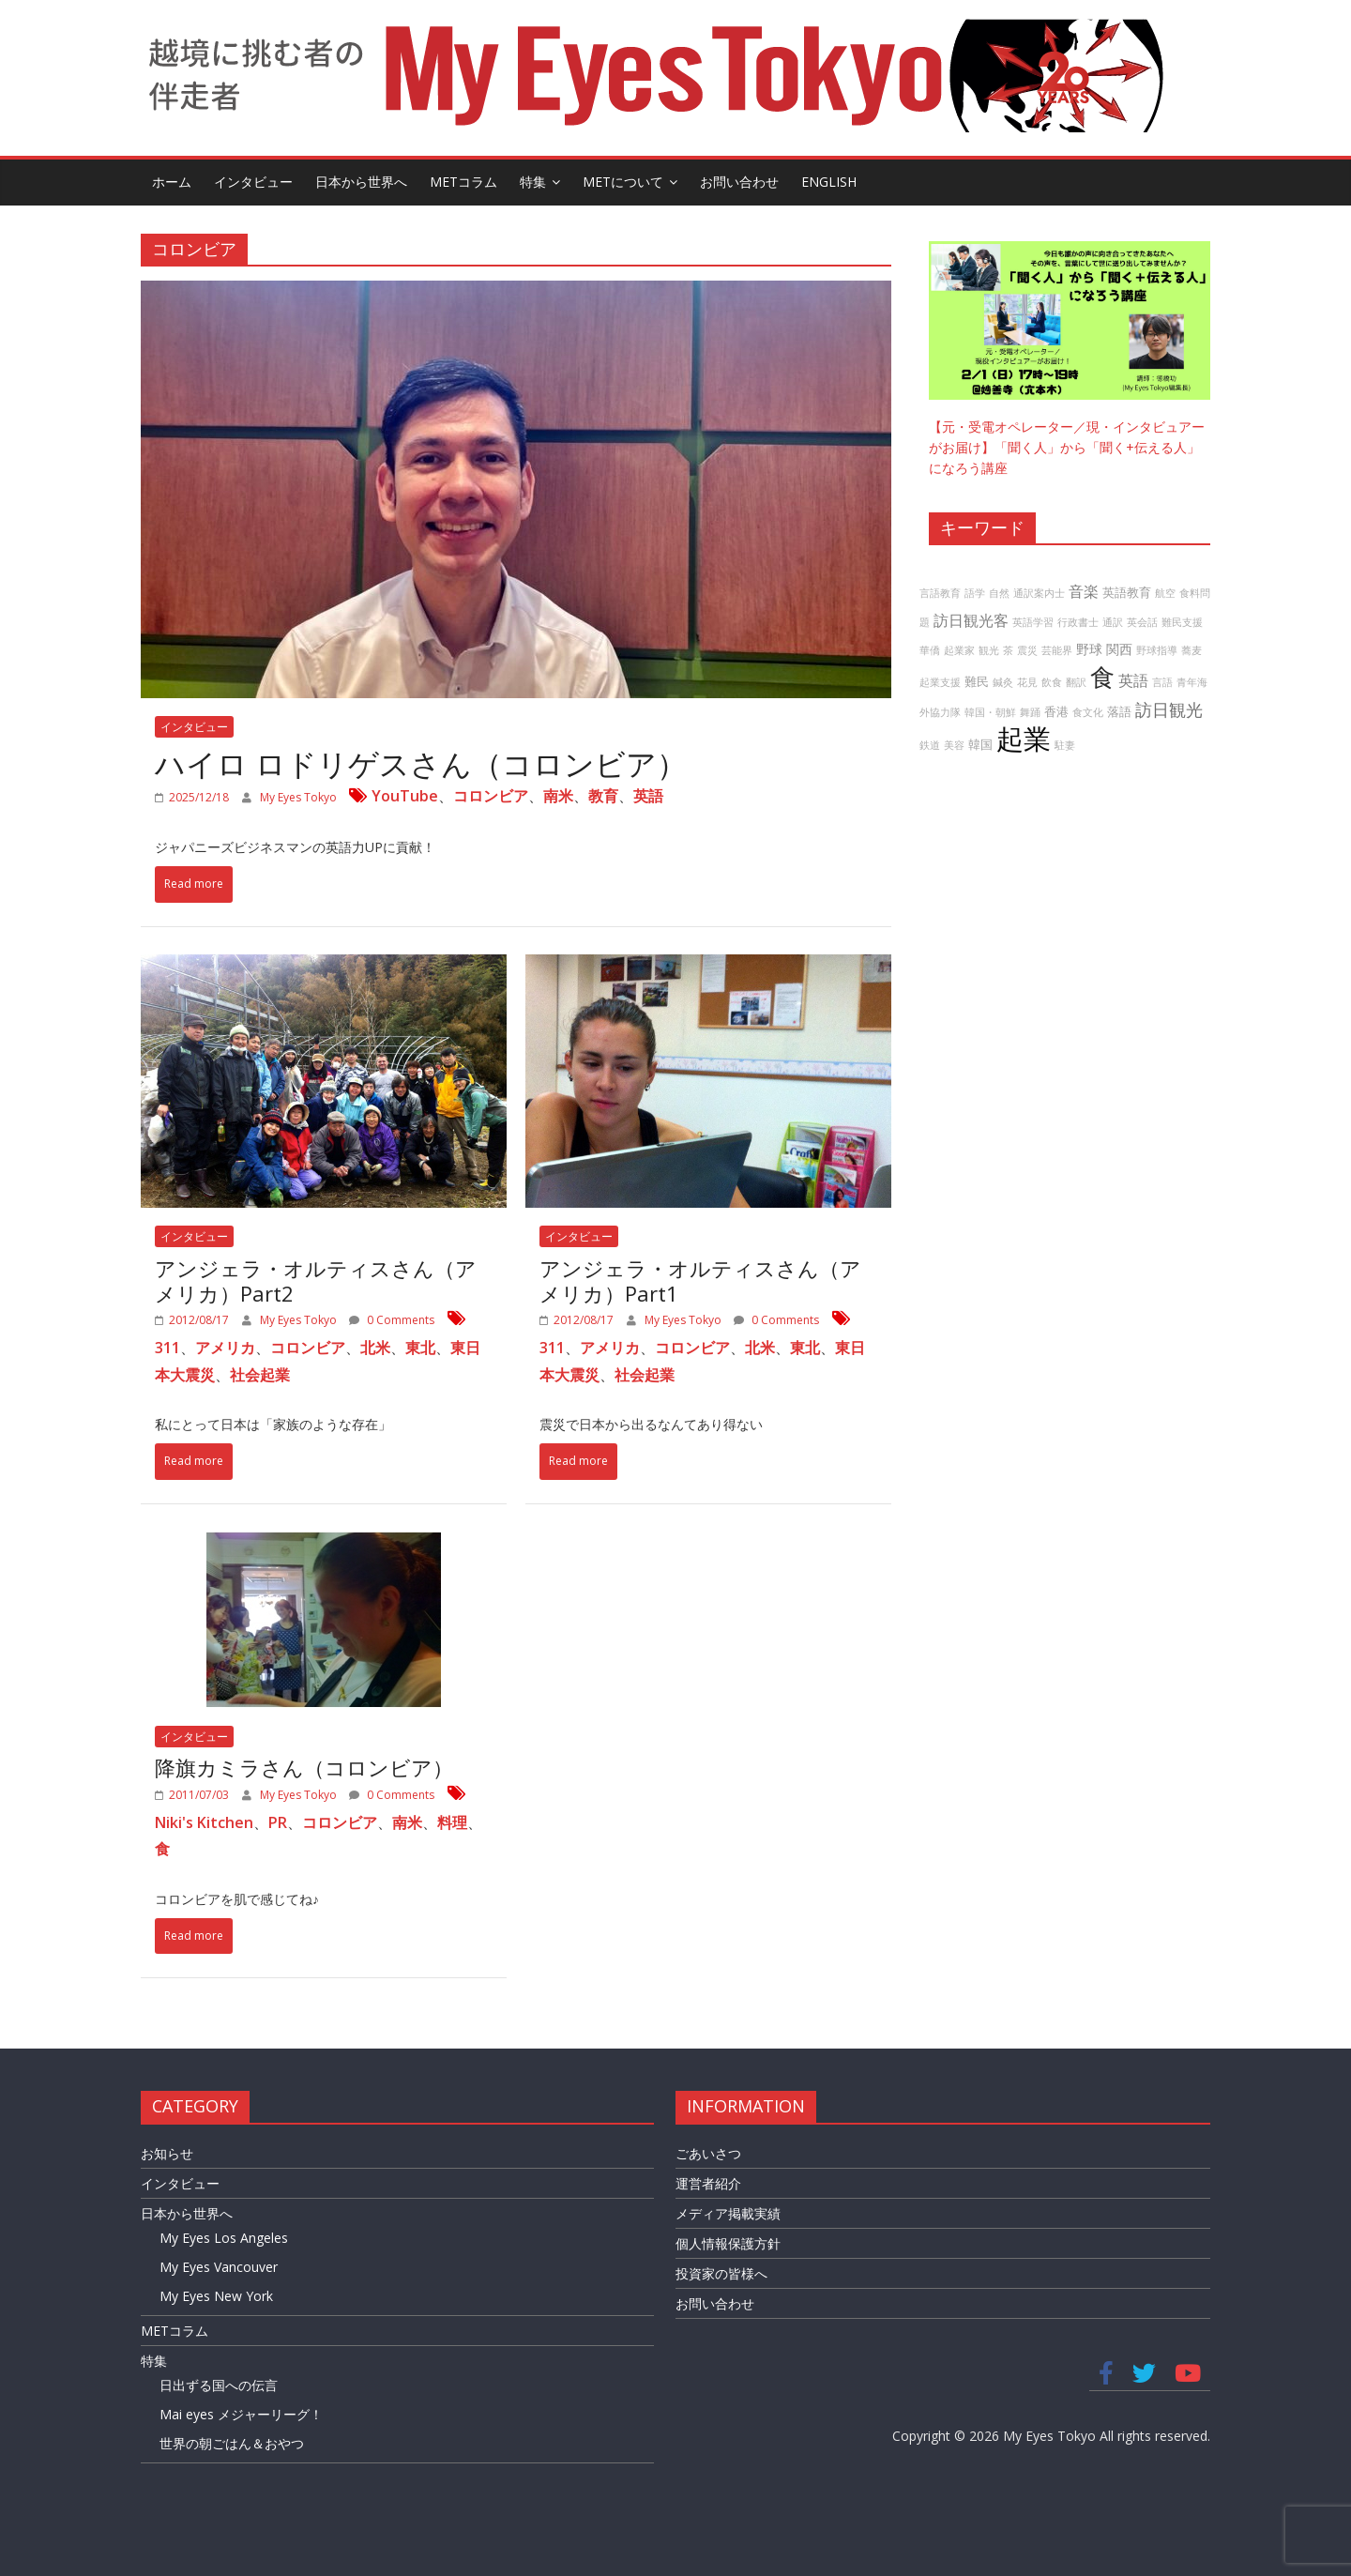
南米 (558, 795)
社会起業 (260, 1374)
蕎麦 (1191, 650)
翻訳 (1076, 682)
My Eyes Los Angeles (223, 2238)
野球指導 (1156, 650)
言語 (1162, 682)
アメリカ (225, 1347)
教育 (603, 795)
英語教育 (1126, 593)
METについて (623, 182)
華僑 (929, 650)
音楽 (1084, 591)
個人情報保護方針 (728, 2243)
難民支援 (1182, 622)
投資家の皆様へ (721, 2273)
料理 (452, 1822)
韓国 (980, 745)
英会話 (1142, 622)
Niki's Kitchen (204, 1822)
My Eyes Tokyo (300, 797)
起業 (1023, 738)
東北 (420, 1347)
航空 (1165, 593)
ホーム (171, 182)
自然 (999, 593)
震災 (1027, 650)
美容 (954, 745)
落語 (1119, 712)
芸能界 (1056, 650)
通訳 (1112, 622)
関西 (1119, 649)
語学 (974, 593)
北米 (375, 1347)
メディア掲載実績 (728, 2213)
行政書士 (1078, 622)
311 (167, 1347)
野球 (1089, 649)
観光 (989, 650)
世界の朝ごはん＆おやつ (231, 2443)
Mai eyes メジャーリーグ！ (241, 2414)
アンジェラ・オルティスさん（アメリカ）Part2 (316, 1280)
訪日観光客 (971, 620)
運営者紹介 (708, 2183)
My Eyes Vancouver (218, 2267)
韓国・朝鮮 (990, 712)
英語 (648, 795)
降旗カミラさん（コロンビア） (304, 1767)
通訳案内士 (1039, 593)
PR (277, 1822)
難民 (976, 682)
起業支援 (940, 682)
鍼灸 (1003, 682)
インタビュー (253, 182)
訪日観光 (1169, 709)
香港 (1056, 712)
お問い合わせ (739, 182)
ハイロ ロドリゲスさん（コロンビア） (421, 763)
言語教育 (940, 593)
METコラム (463, 182)
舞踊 (1030, 712)
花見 (1027, 682)
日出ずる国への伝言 (218, 2385)
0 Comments (391, 1320)
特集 (533, 182)
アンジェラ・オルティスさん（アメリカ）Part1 (700, 1280)
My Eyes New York (216, 2296)
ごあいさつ (708, 2153)
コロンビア (490, 795)
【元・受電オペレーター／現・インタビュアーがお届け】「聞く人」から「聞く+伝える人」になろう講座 (1067, 448)
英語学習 (1033, 622)
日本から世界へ (361, 182)
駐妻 (1065, 745)
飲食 (1051, 682)
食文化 (1087, 712)
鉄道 (929, 745)
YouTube (405, 795)
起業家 (959, 650)
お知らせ (167, 2153)
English (829, 182)
